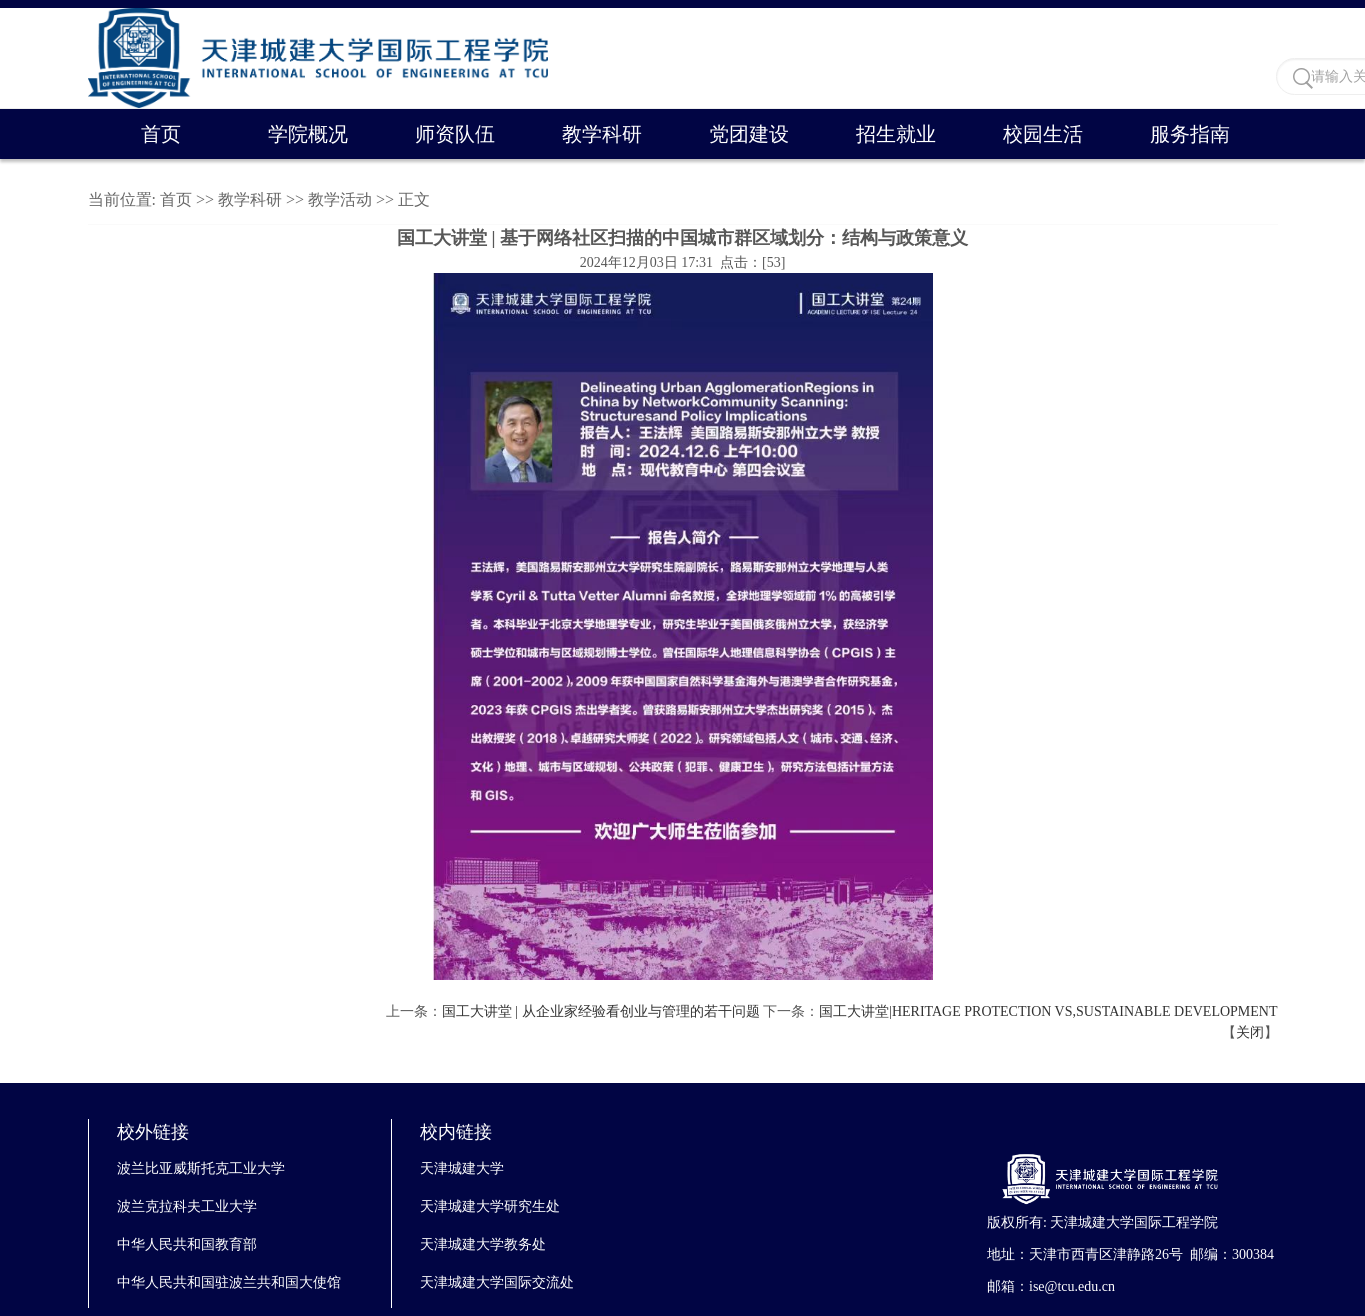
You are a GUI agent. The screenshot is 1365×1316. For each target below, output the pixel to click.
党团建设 (749, 134)
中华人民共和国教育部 (187, 1244)
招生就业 (896, 134)
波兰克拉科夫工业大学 (187, 1206)
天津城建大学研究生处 (490, 1206)
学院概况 (308, 134)
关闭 (1250, 1032)
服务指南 (1190, 134)
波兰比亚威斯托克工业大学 (201, 1168)
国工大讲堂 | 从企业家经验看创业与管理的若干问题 (601, 1011)
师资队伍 (455, 134)
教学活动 (340, 199)
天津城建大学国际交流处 (497, 1282)
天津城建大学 (462, 1168)
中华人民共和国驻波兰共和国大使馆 (229, 1282)
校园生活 (1043, 134)
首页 (161, 134)
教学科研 (602, 134)
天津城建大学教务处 (483, 1244)
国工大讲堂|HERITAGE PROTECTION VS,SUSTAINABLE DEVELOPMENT (1048, 1011)
